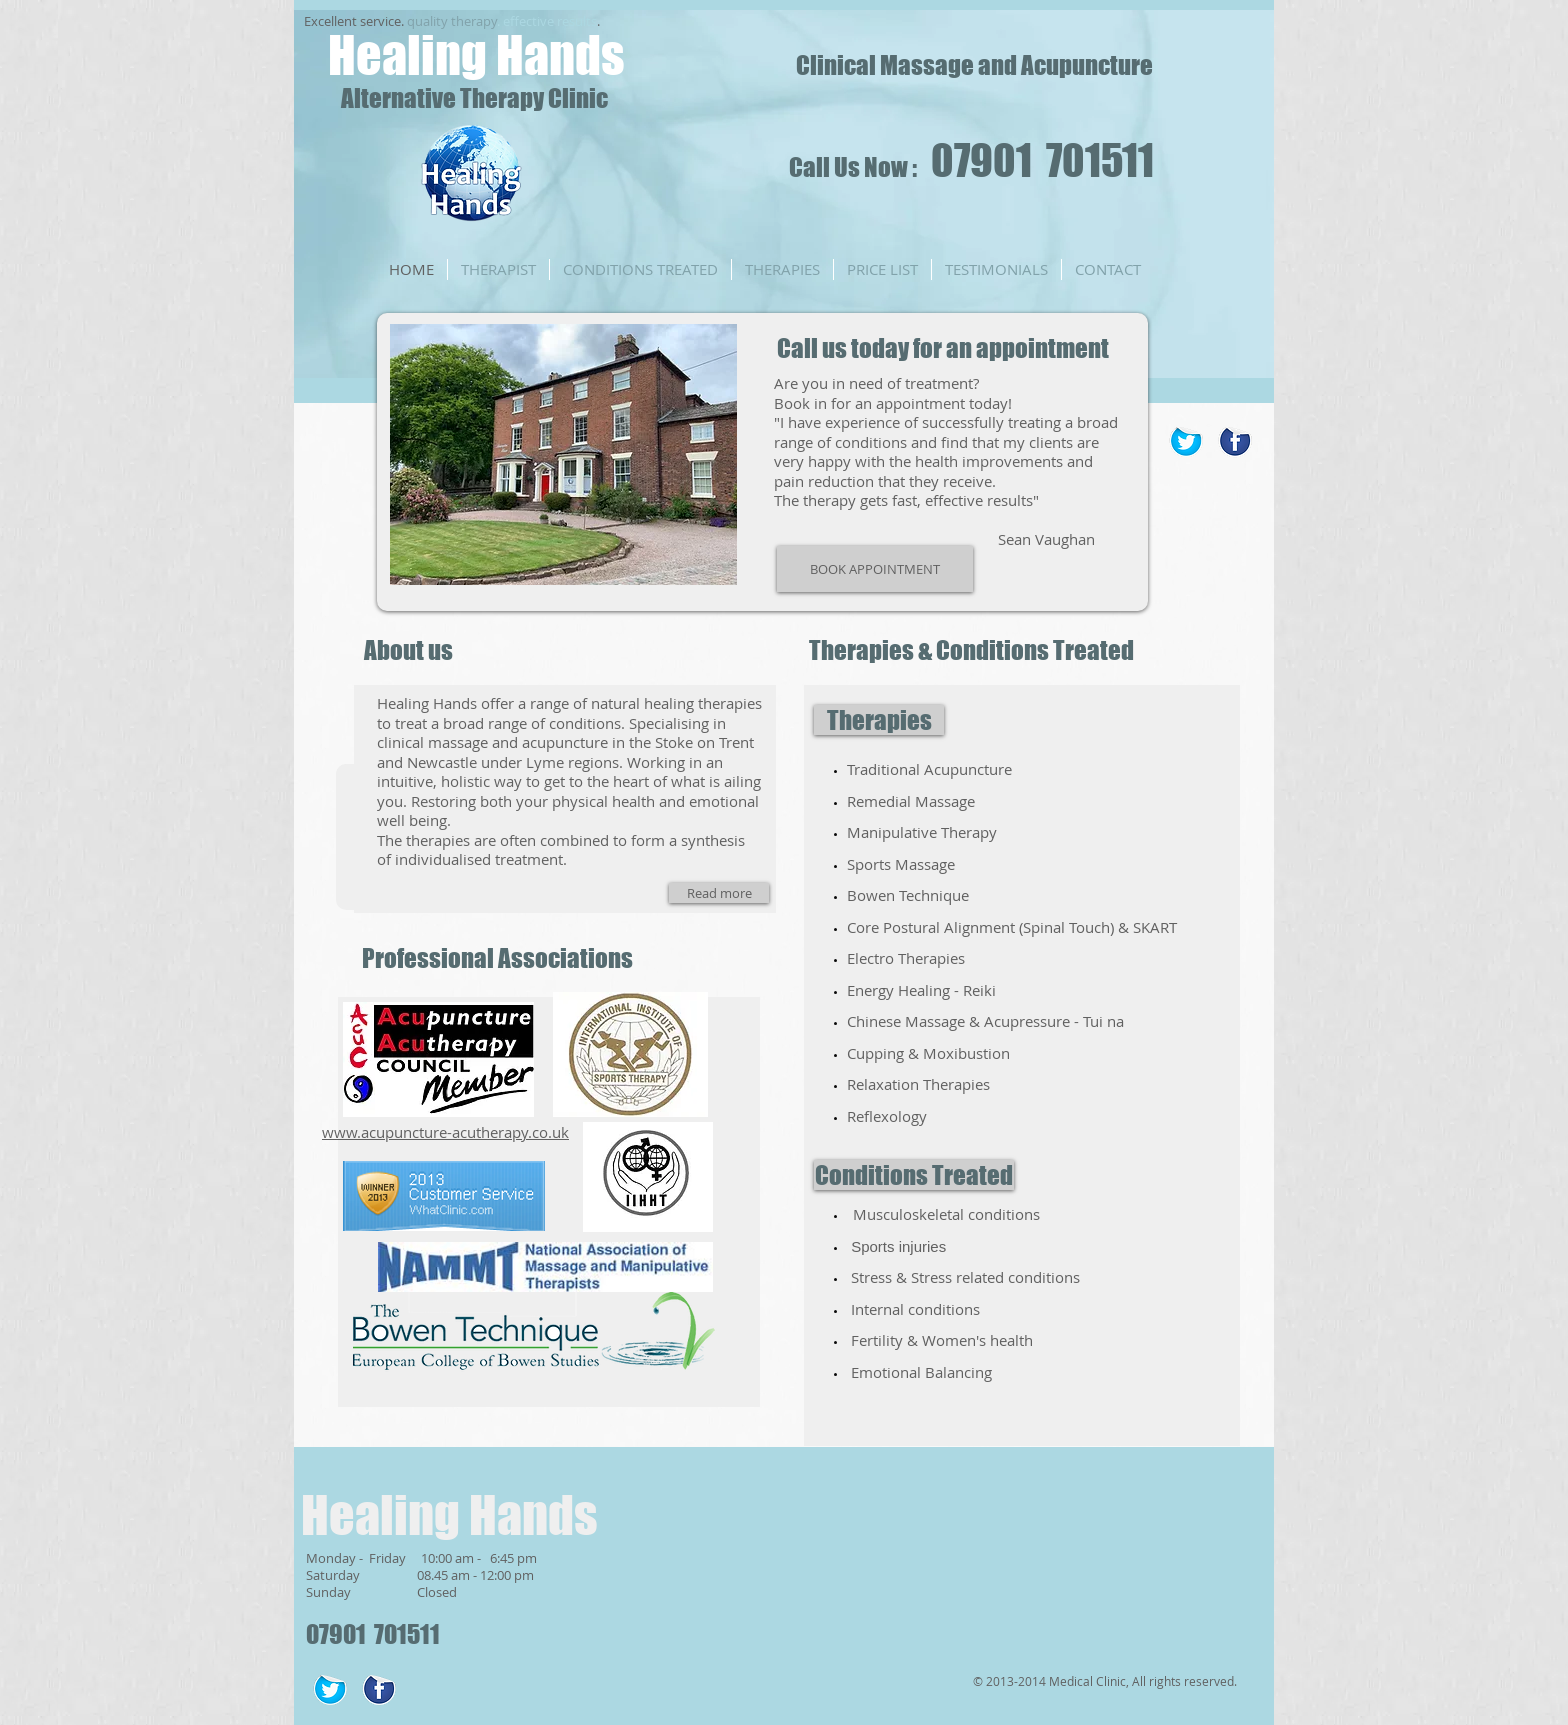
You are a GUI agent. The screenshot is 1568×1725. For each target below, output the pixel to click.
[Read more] (719, 893)
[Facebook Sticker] (1235, 440)
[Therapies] (879, 720)
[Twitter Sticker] (1186, 440)
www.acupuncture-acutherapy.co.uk (445, 1132)
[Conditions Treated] (914, 1175)
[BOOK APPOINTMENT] (875, 569)
